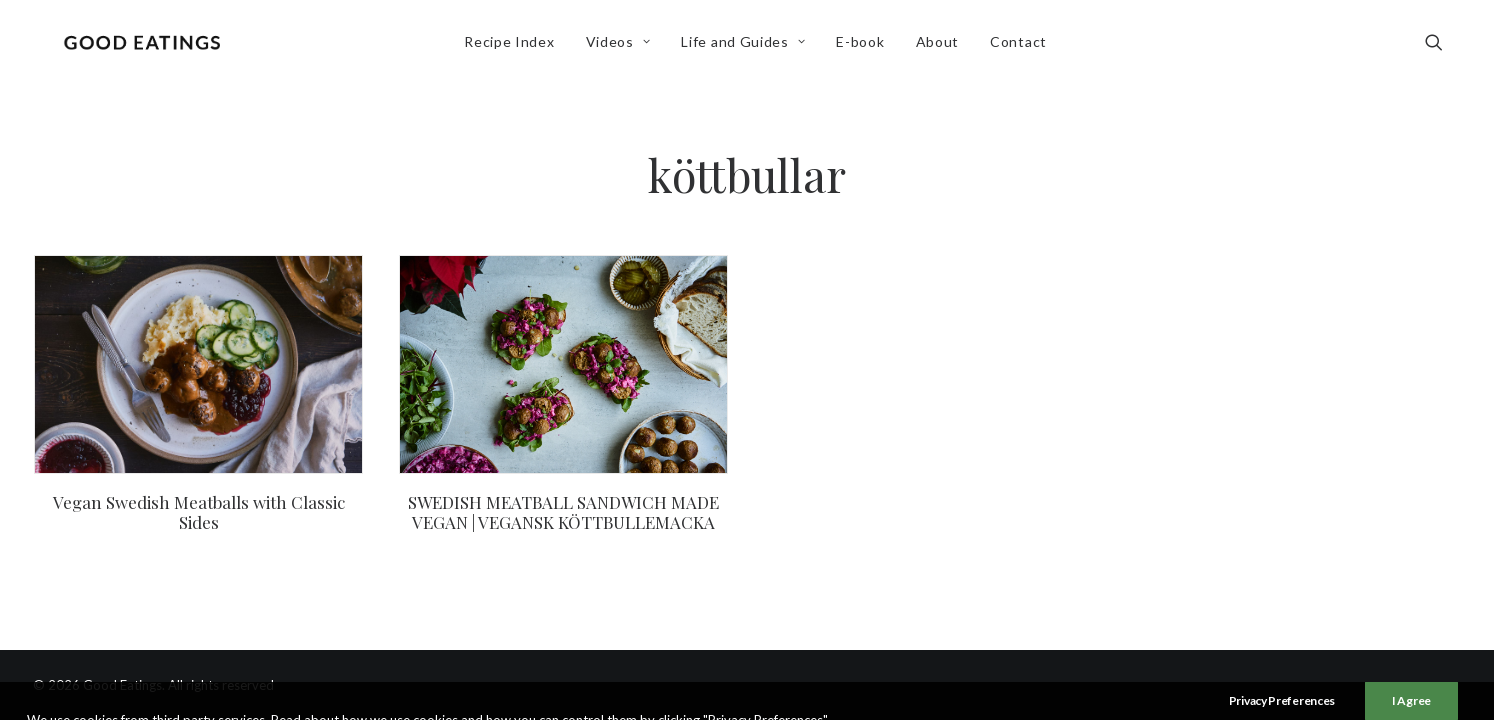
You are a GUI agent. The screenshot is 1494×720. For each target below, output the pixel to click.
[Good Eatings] (146, 47)
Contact (1022, 46)
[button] (1443, 47)
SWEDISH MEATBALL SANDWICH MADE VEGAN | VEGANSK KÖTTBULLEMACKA (563, 512)
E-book (865, 46)
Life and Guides (748, 46)
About (942, 46)
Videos (622, 46)
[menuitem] (513, 47)
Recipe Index (513, 46)
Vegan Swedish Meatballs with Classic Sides (199, 512)
